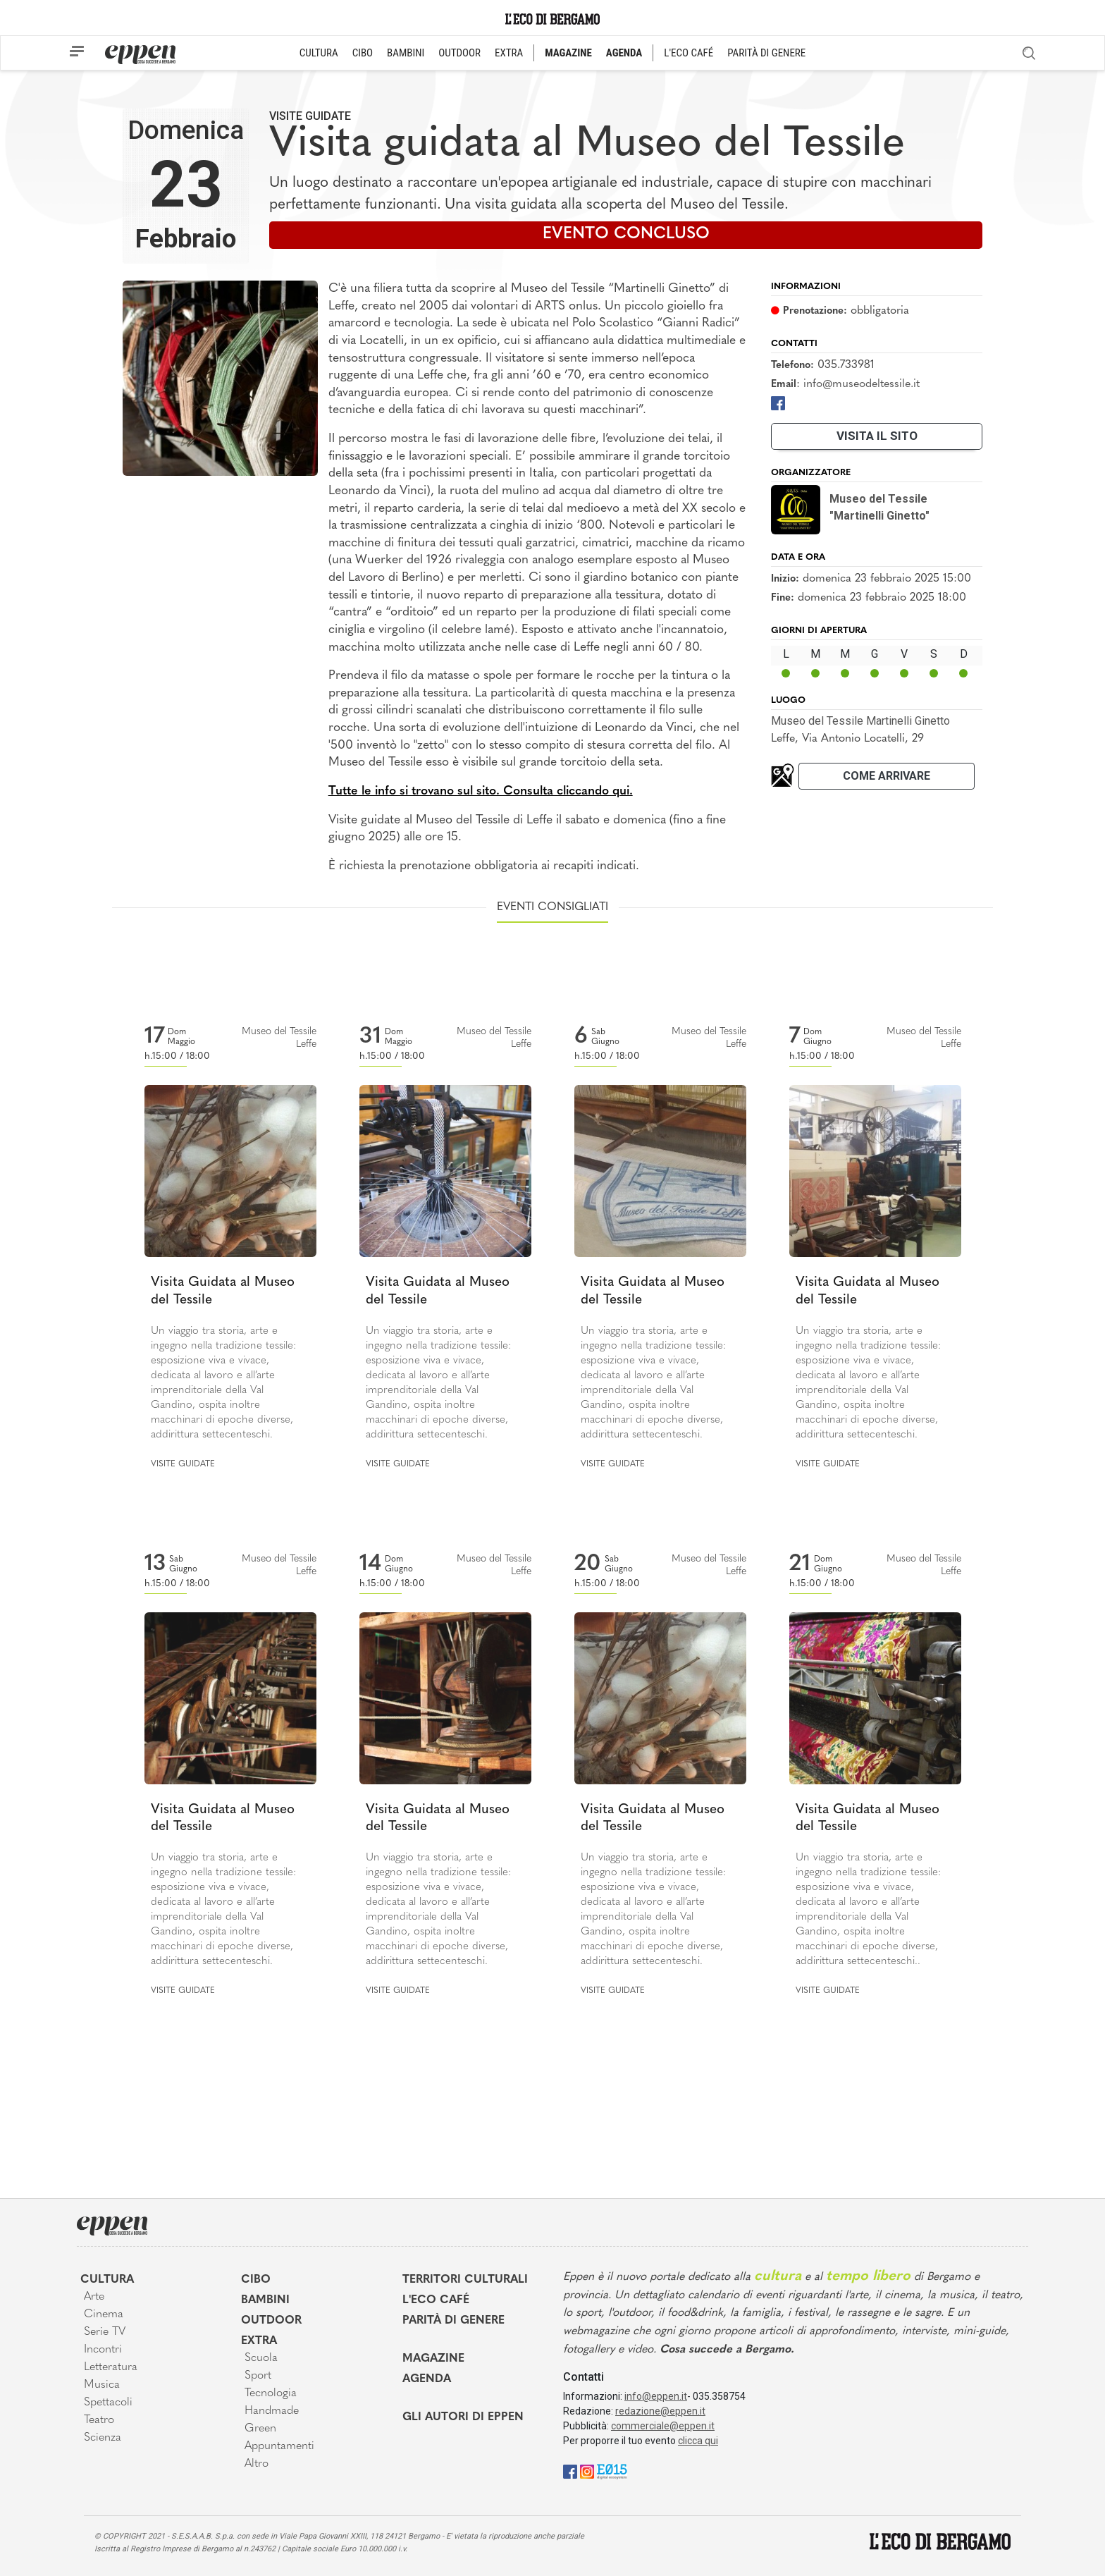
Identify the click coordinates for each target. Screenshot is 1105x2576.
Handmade (272, 2411)
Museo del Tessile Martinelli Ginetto (860, 721)
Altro (256, 2464)
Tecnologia (271, 2393)
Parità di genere (453, 2320)
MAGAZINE (568, 53)
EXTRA (509, 53)
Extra (259, 2341)
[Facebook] (778, 403)
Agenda (426, 2379)
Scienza (102, 2437)
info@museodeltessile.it (861, 384)
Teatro (99, 2420)
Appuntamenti (279, 2446)
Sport (258, 2375)
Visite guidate (310, 116)
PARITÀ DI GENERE (766, 53)
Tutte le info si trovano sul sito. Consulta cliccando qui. (480, 791)
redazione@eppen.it (660, 2411)
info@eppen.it (655, 2396)
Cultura (107, 2280)
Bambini (265, 2300)
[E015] (612, 2470)
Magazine (433, 2359)
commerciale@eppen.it (663, 2425)
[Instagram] (587, 2470)
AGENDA (624, 53)
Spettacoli (108, 2402)
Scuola (261, 2358)
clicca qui (698, 2440)
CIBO (362, 53)
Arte (94, 2296)
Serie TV (104, 2332)
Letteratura (110, 2367)
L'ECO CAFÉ (688, 53)
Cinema (103, 2314)
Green (260, 2428)
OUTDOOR (459, 53)
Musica (102, 2385)
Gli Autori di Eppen (463, 2417)
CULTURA (319, 53)
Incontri (103, 2349)
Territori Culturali (465, 2280)
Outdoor (271, 2320)
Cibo (256, 2280)
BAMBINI (405, 53)
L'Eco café (435, 2300)
